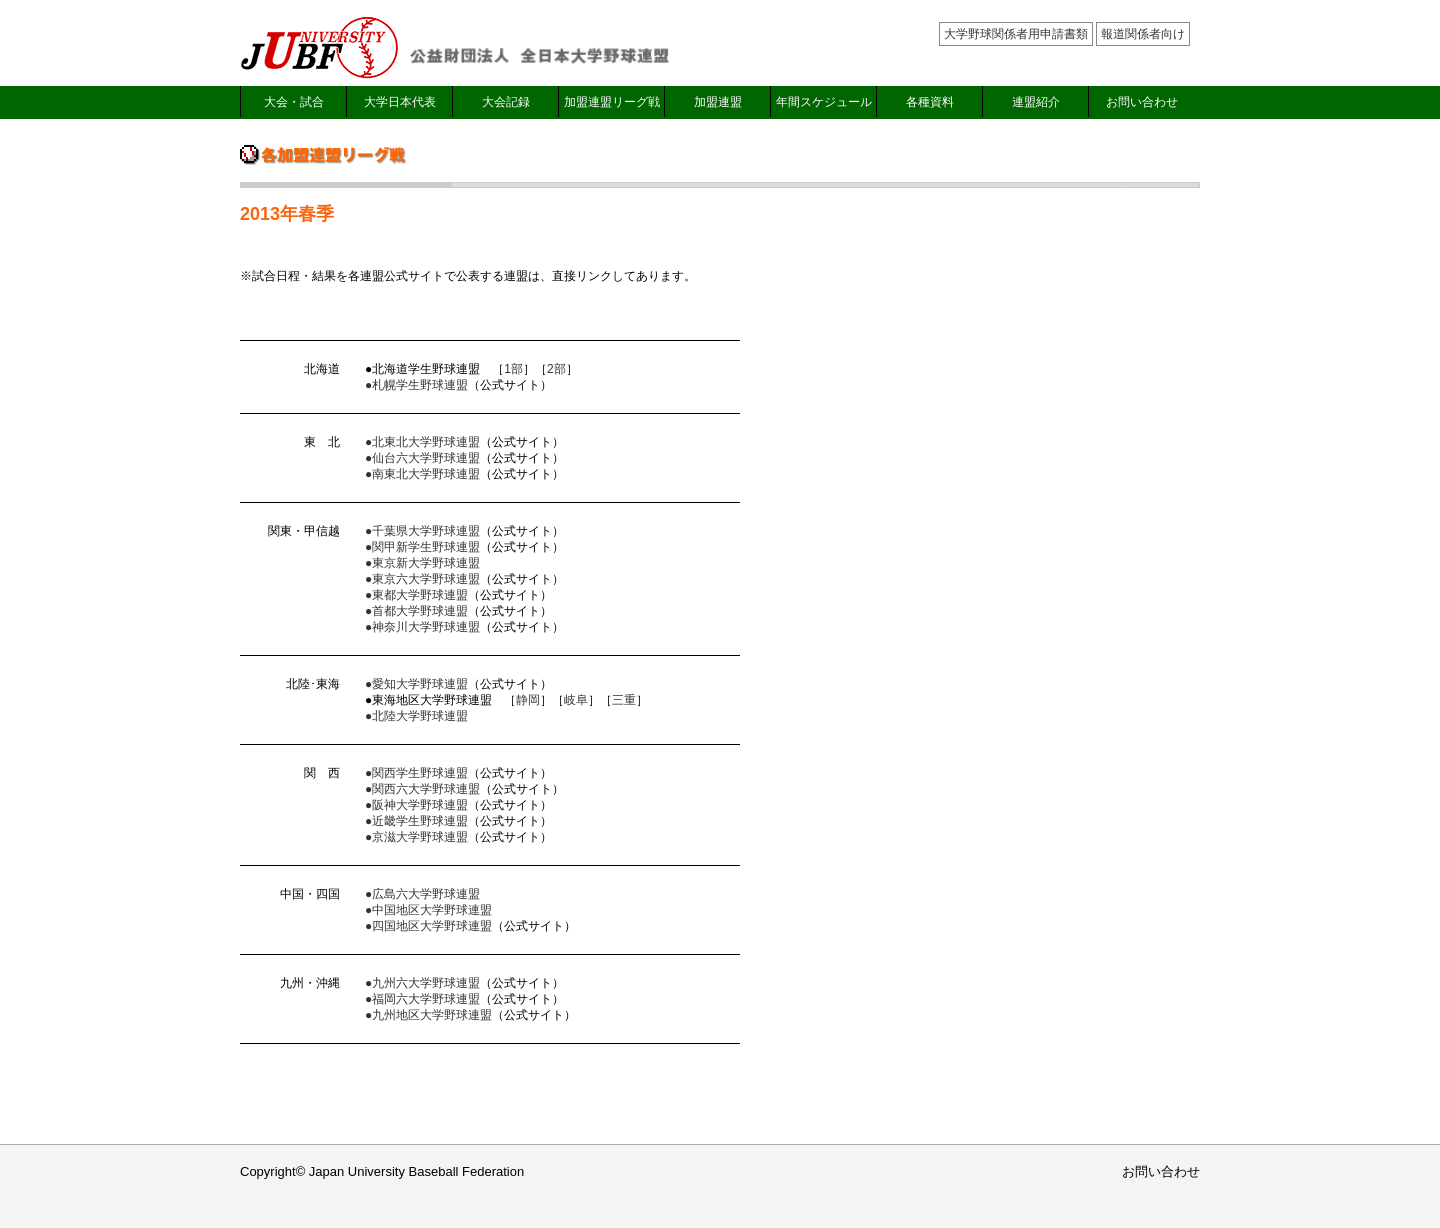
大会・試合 (294, 102)
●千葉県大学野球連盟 (422, 531)
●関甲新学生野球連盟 (422, 547)
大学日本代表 (400, 102)
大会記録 (506, 102)
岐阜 (576, 700)
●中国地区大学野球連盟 (428, 910)
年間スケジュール (824, 102)
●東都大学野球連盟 (416, 595)
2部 (556, 369)
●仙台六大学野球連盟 (422, 458)
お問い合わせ (1142, 102)
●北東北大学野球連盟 (422, 442)
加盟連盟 (718, 102)
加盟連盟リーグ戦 (612, 102)
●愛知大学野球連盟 (416, 684)
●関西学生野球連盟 (416, 773)
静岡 (528, 700)
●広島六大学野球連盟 (422, 894)
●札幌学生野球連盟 (416, 385)
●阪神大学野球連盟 (416, 805)
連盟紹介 (1036, 102)
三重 (624, 700)
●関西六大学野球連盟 (422, 789)
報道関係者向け (1143, 34)
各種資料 (930, 102)
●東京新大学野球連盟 (422, 563)
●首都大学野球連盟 (416, 611)
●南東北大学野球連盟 (422, 474)
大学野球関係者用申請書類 (1016, 34)
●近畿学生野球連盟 (416, 821)
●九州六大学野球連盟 (422, 983)
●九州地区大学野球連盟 (428, 1015)
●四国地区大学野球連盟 (428, 926)
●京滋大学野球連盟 (416, 837)
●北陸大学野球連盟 (416, 716)
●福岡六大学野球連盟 (422, 999)
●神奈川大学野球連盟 (422, 627)
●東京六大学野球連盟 (422, 579)
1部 (513, 369)
